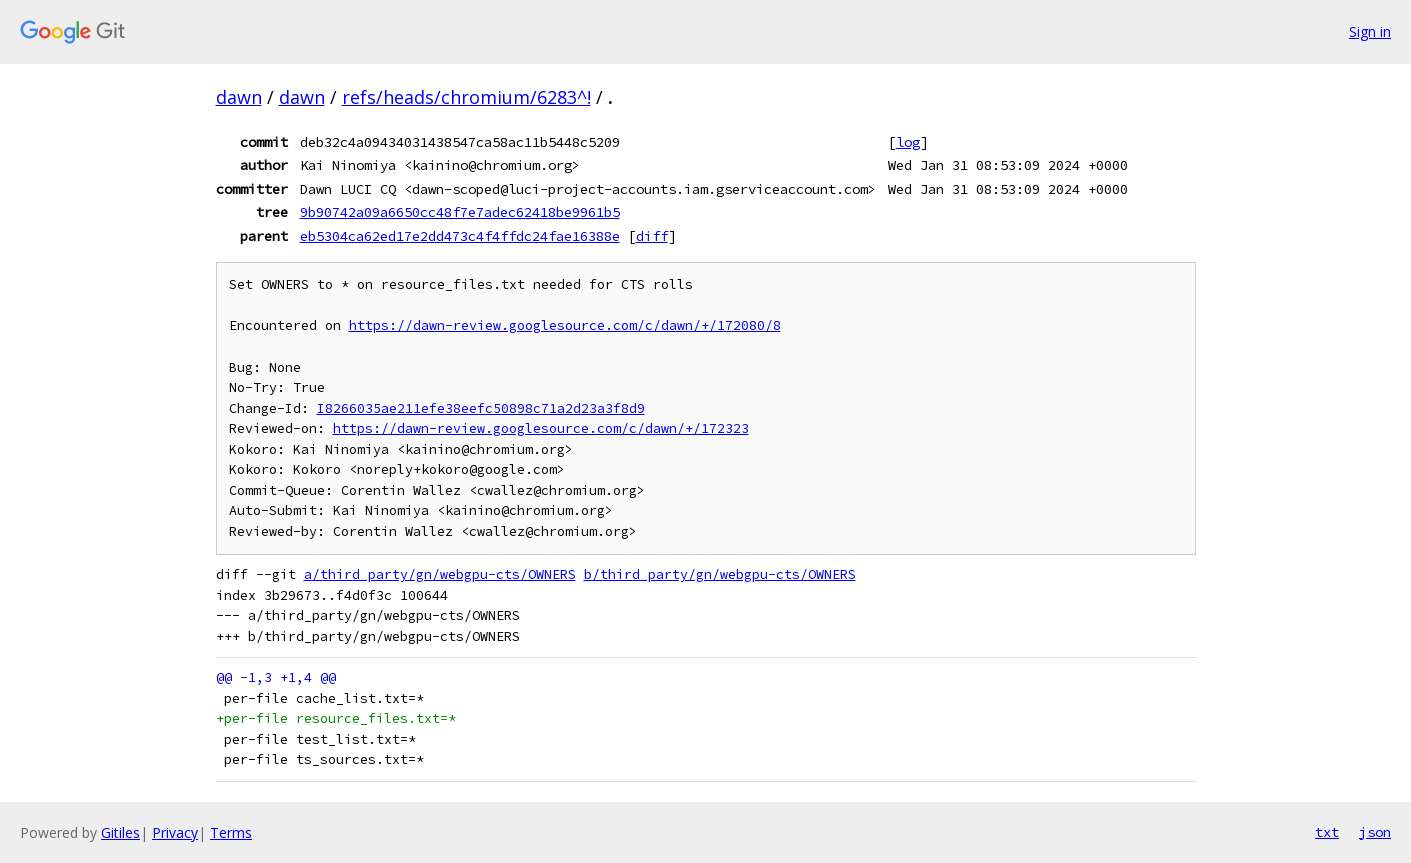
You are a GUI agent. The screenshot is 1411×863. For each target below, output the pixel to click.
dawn (239, 97)
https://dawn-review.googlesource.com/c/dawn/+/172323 (541, 428)
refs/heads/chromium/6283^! (466, 97)
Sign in (1370, 31)
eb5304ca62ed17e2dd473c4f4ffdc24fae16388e (460, 236)
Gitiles (120, 832)
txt (1327, 832)
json (1375, 832)
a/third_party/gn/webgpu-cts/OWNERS (440, 574)
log (908, 142)
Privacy (175, 832)
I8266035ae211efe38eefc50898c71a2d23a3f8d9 (481, 408)
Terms (231, 832)
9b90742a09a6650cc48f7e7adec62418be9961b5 (460, 212)
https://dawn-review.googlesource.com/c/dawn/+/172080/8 (565, 325)
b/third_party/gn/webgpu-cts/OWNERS (720, 574)
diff (652, 236)
